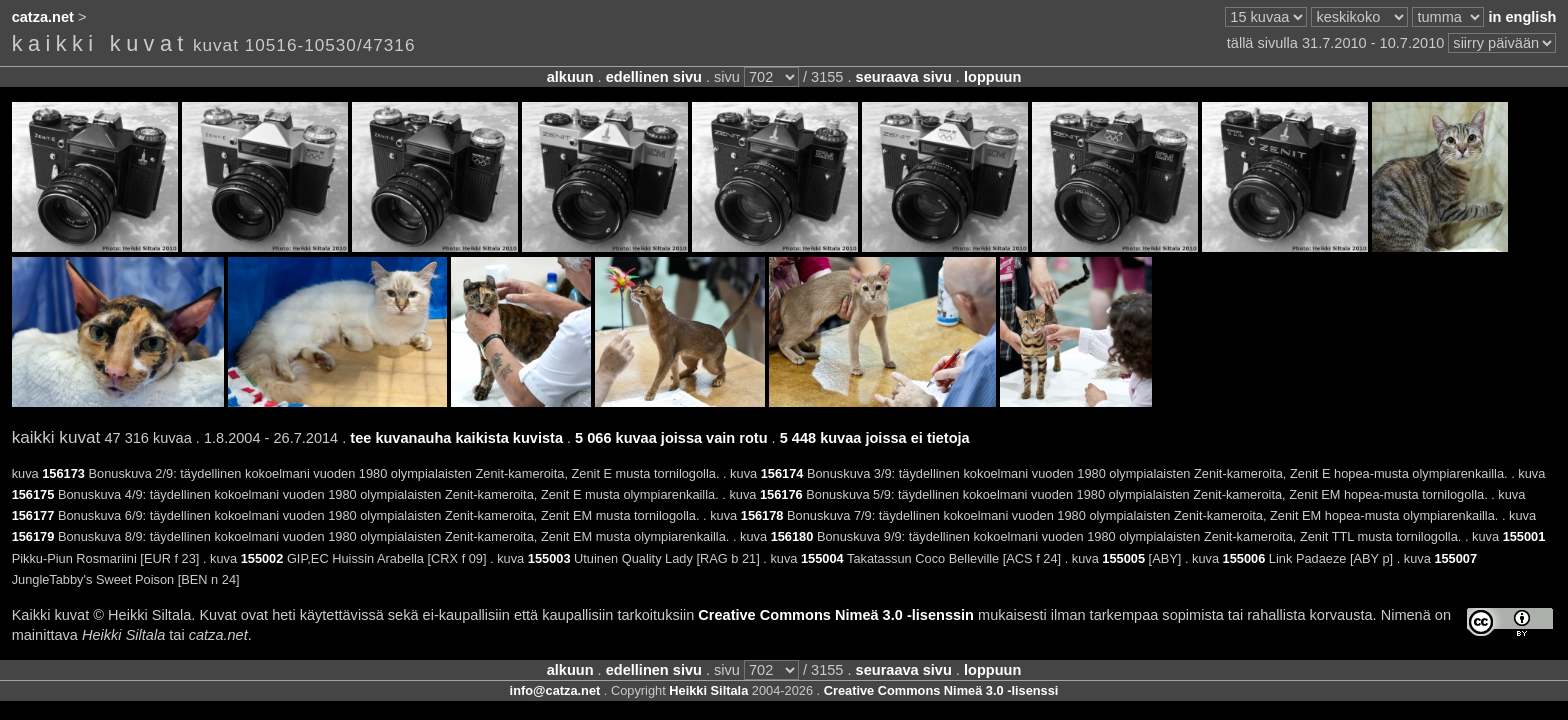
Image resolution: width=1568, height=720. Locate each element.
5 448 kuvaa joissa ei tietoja (875, 438)
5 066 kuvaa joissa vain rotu (671, 438)
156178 (762, 515)
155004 (822, 558)
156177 (33, 515)
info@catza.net (555, 690)
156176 (781, 494)
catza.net (43, 17)
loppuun (992, 77)
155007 (1455, 558)
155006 (1244, 558)
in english (1522, 17)
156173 (63, 473)
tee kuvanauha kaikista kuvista (456, 438)
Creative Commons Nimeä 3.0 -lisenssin (836, 615)
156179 (33, 536)
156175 (33, 494)
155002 (262, 558)
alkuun (570, 77)
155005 (1123, 558)
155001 (1524, 536)
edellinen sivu (654, 77)
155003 (549, 558)
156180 (792, 536)
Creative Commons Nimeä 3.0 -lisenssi (941, 690)
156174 (782, 473)
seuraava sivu (904, 77)
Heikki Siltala (708, 690)
